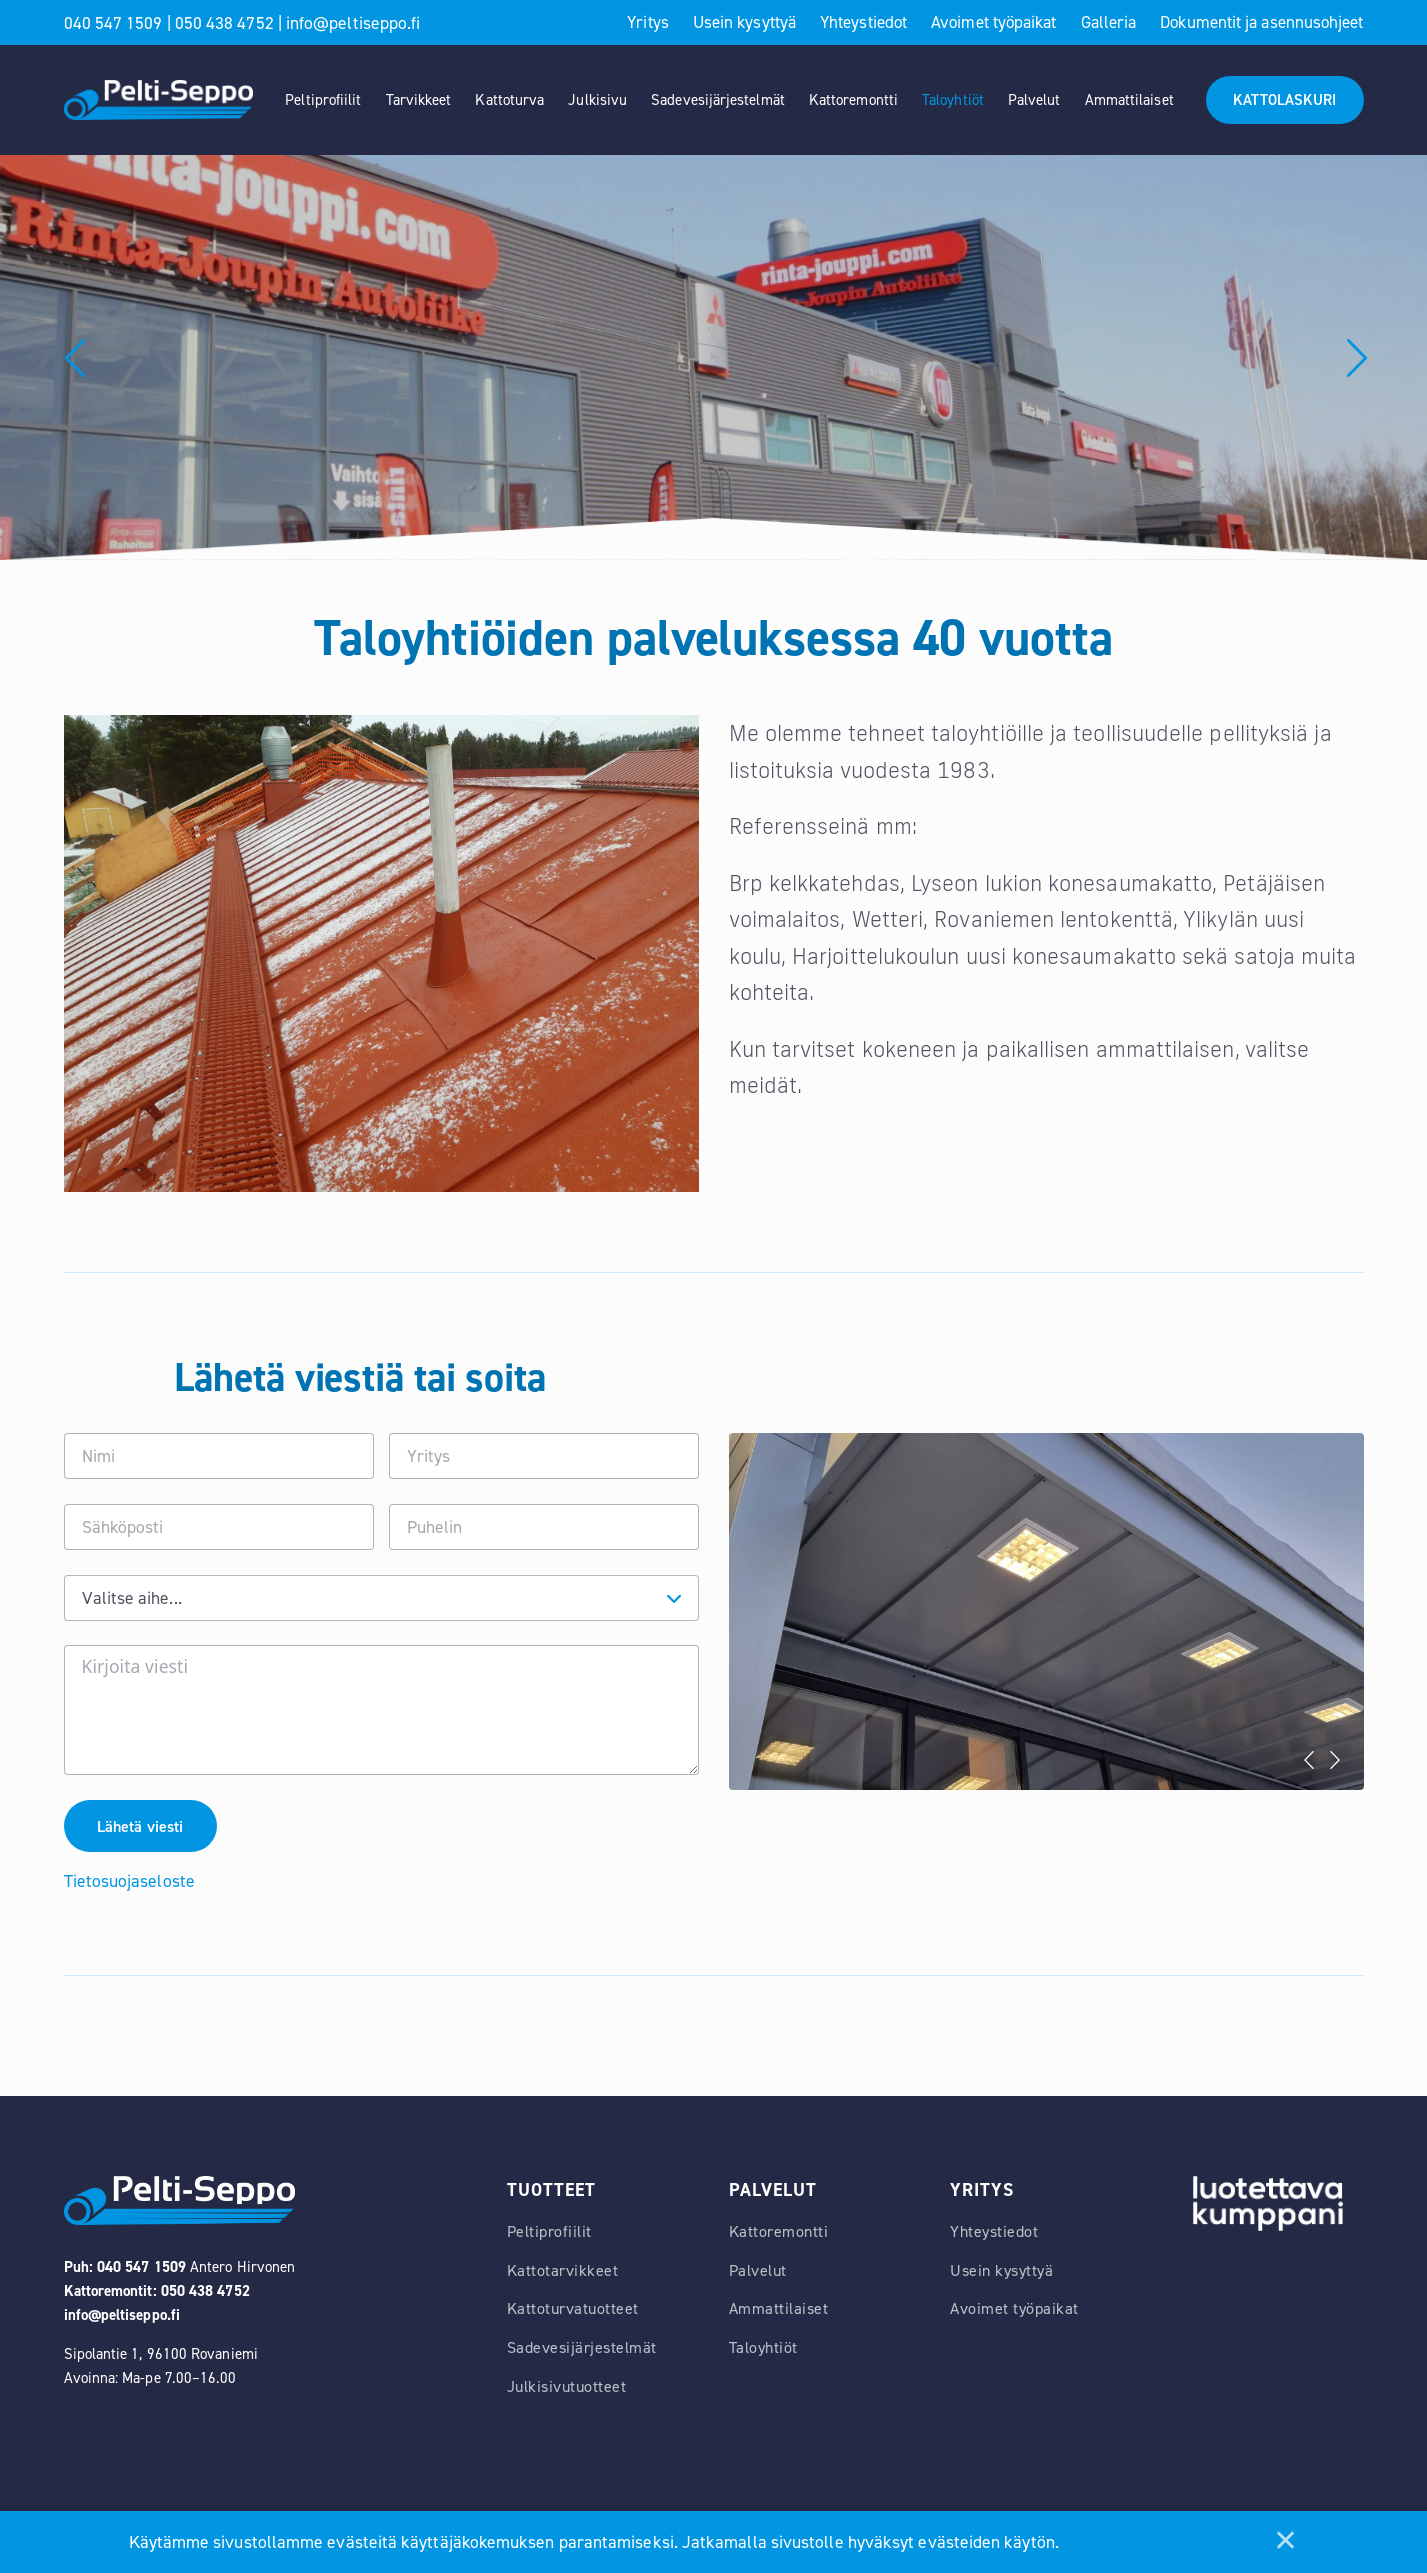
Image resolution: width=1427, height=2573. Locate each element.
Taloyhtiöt (953, 100)
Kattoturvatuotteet (573, 2311)
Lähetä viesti (142, 1827)
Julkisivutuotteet (567, 2389)
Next (1335, 1760)
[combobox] (381, 1598)
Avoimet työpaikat (993, 22)
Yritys (647, 22)
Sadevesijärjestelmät (718, 100)
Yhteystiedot (863, 22)
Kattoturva (509, 100)
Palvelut (1034, 100)
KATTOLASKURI (1284, 100)
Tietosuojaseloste (129, 1883)
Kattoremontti (853, 100)
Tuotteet (551, 2192)
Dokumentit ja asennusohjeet (1261, 22)
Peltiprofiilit (323, 100)
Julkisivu (597, 100)
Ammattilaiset (1129, 100)
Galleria (1109, 22)
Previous (49, 357)
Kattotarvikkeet (563, 2272)
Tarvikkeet (419, 100)
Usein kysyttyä (744, 22)
